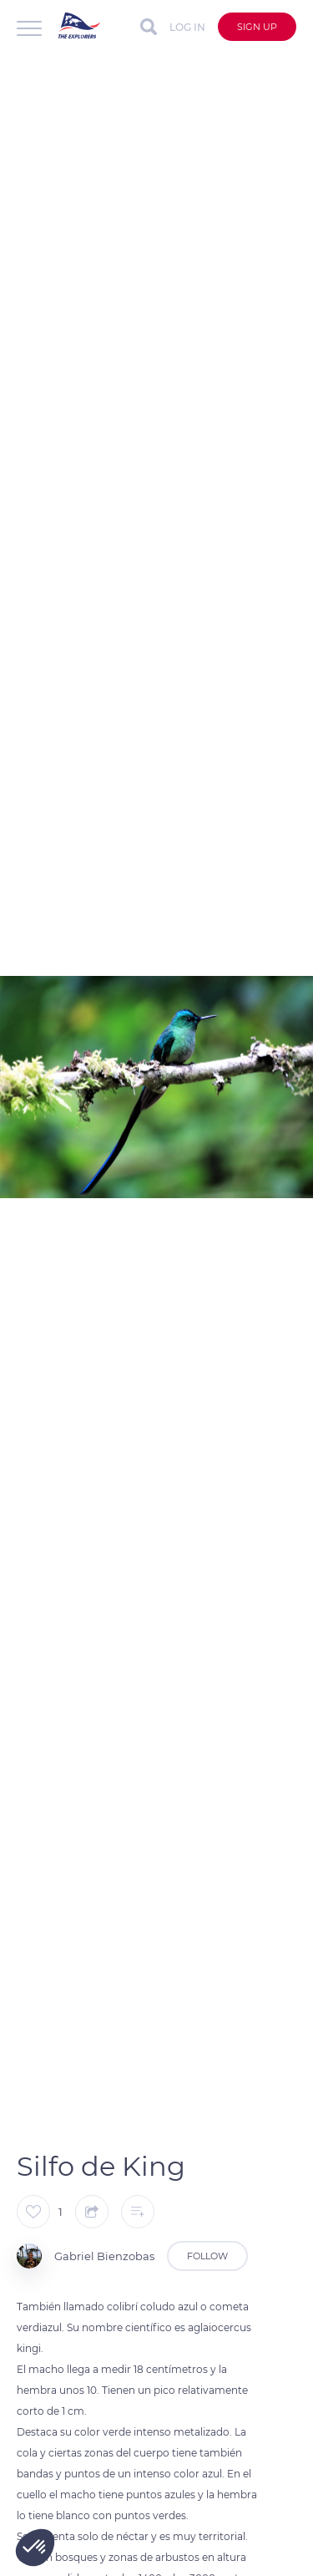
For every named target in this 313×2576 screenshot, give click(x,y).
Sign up (257, 27)
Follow (207, 2256)
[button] (35, 2548)
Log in (187, 27)
